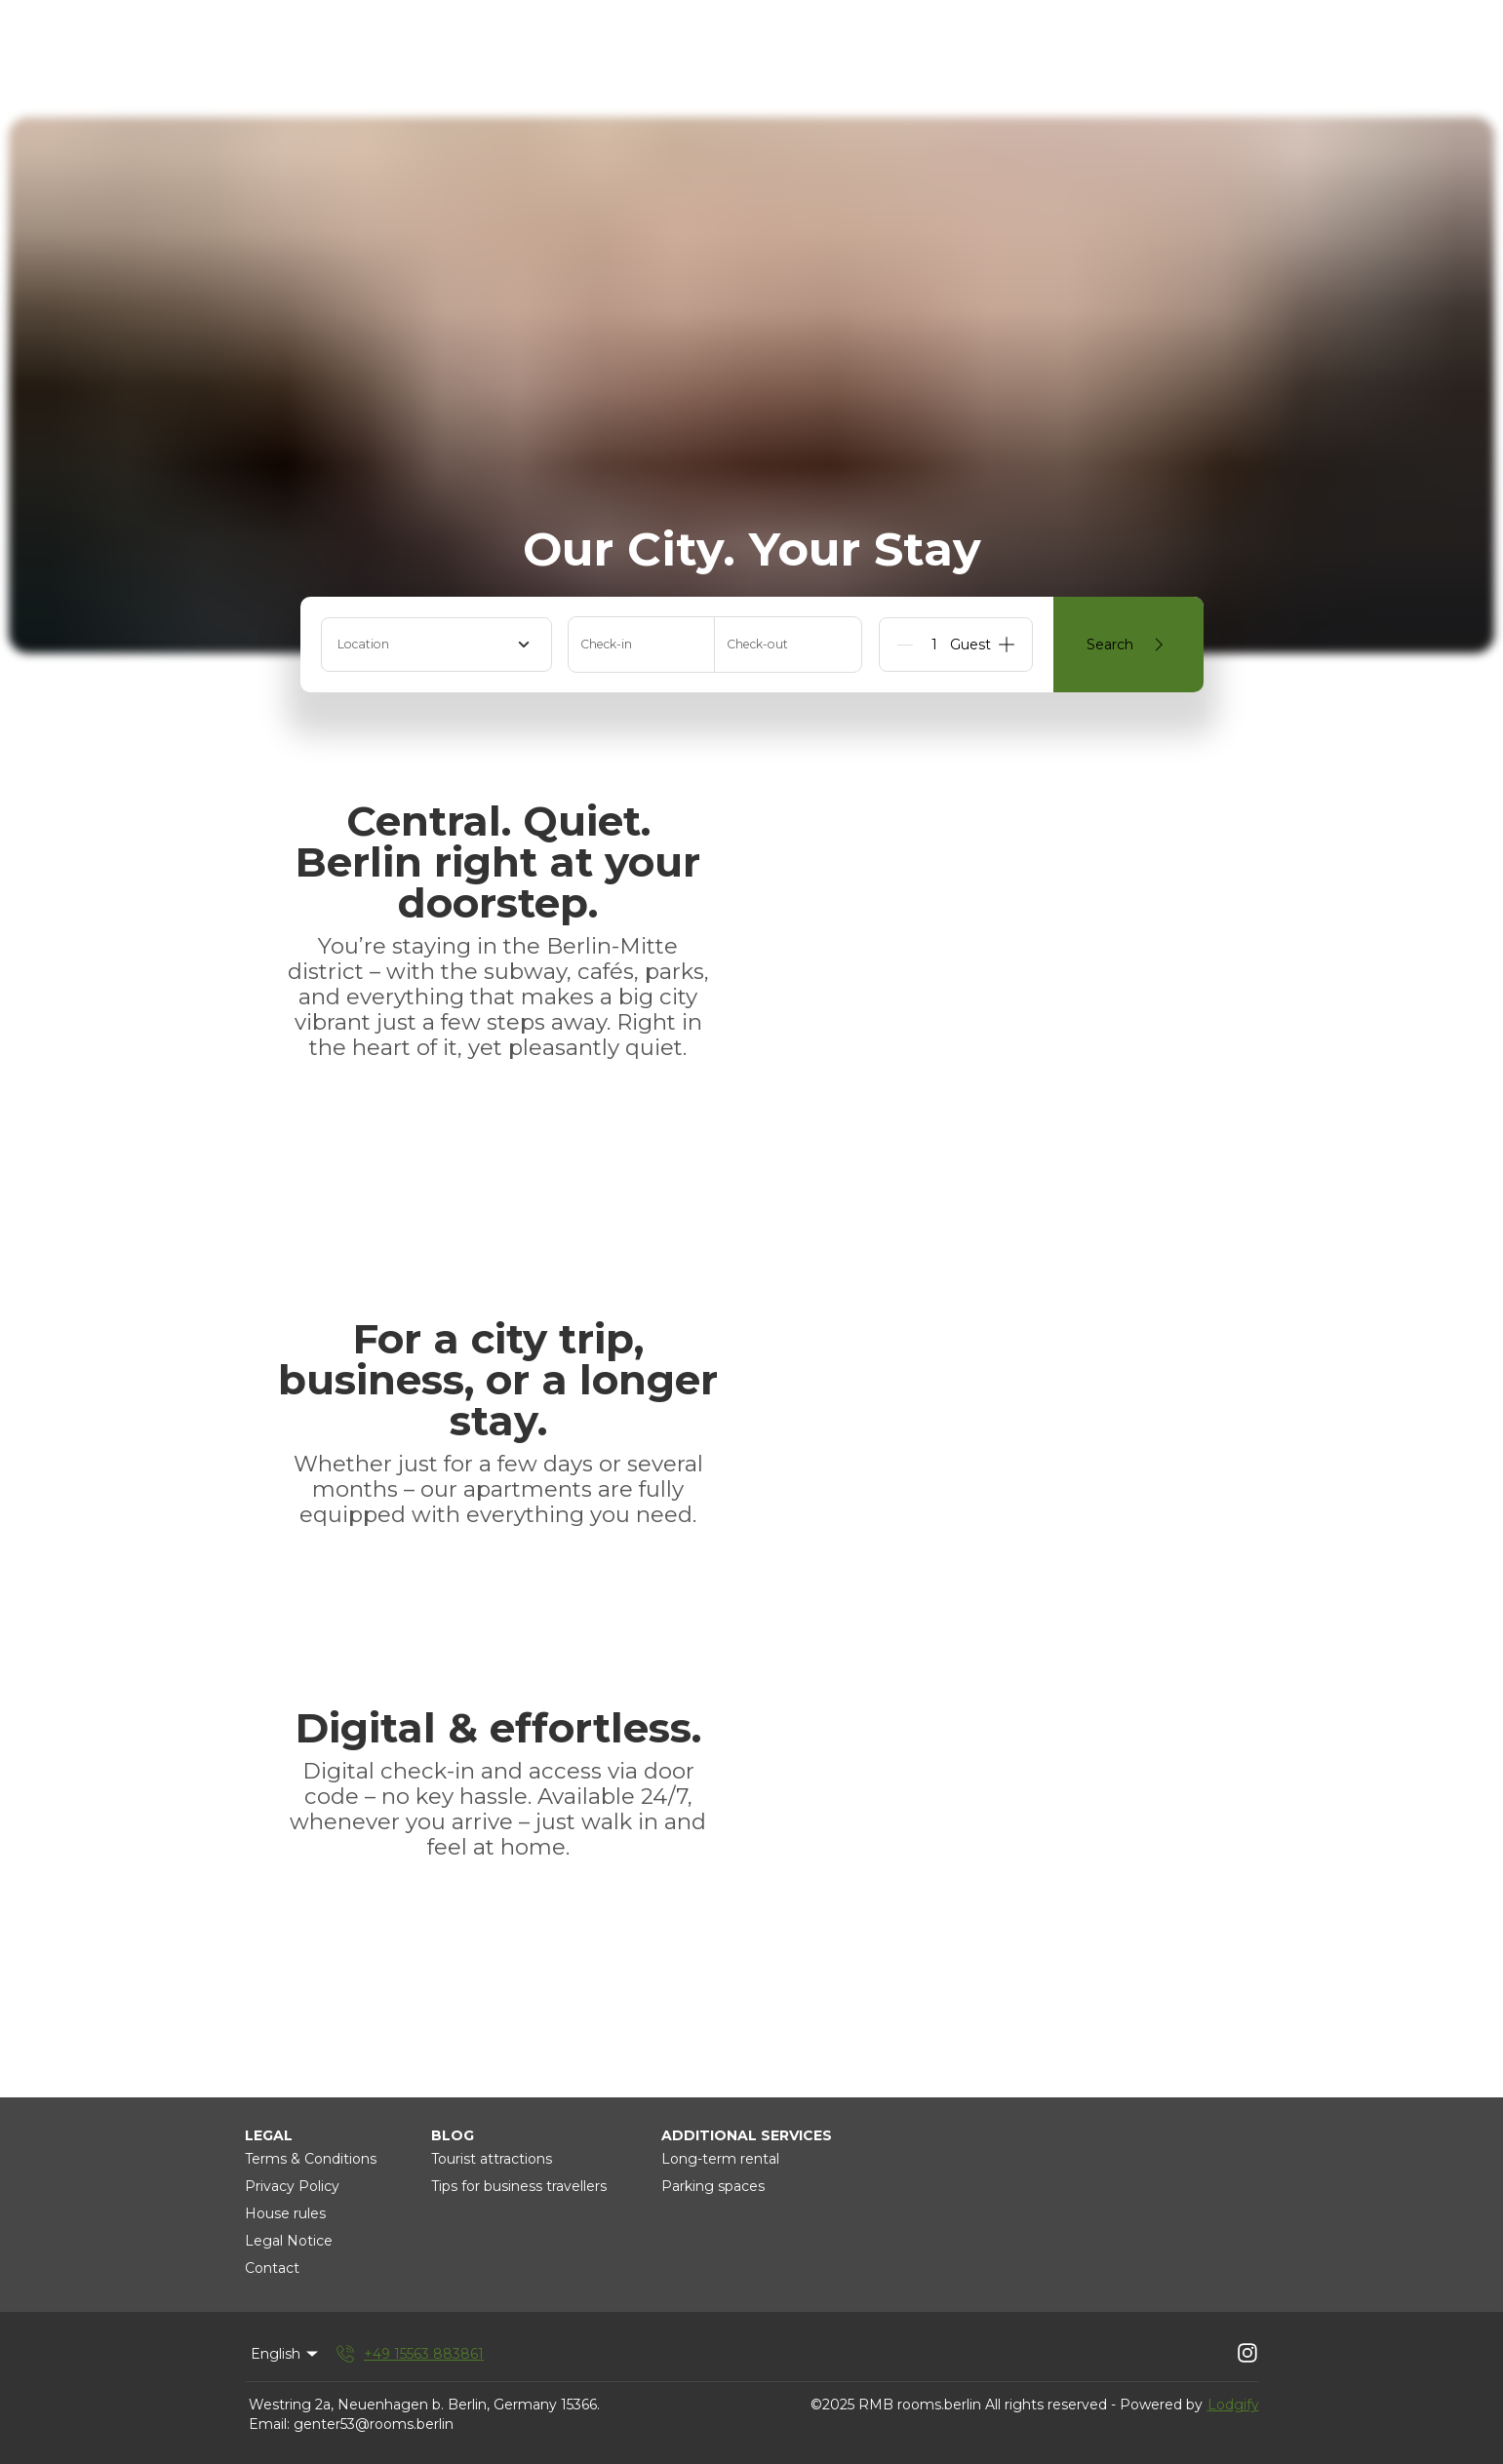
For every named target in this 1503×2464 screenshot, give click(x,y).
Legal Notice (289, 2240)
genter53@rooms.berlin (374, 2424)
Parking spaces (713, 2186)
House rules (285, 2213)
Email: (269, 2424)
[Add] (1006, 644)
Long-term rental (720, 2159)
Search (1128, 644)
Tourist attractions (491, 2159)
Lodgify (1233, 2404)
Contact (272, 2268)
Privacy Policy (292, 2186)
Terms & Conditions (310, 2159)
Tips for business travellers (519, 2186)
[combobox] (436, 644)
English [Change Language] (286, 2354)
